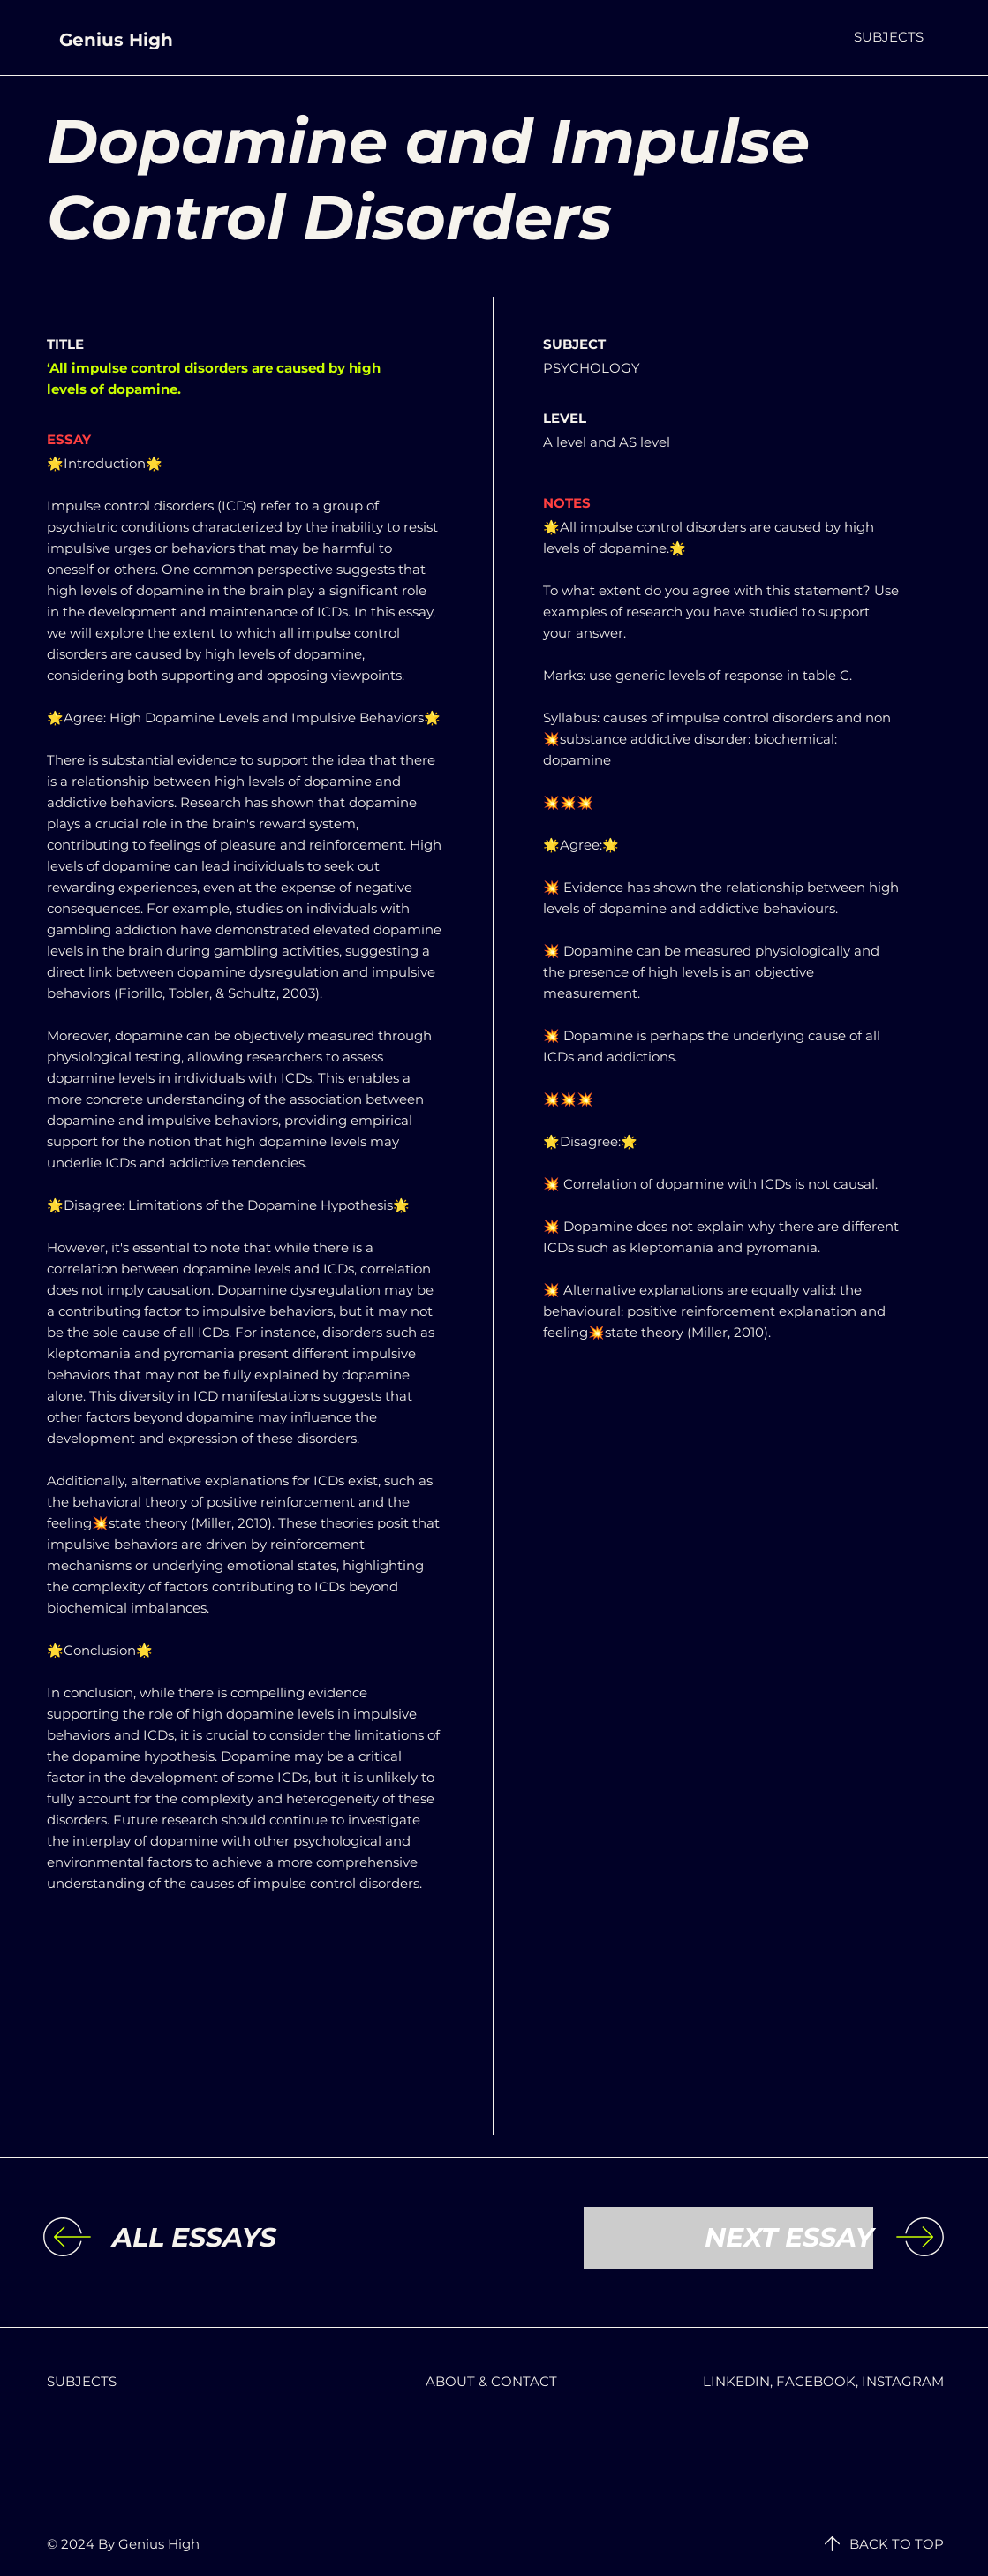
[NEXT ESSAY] (728, 2238)
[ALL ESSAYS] (257, 2238)
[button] (889, 36)
